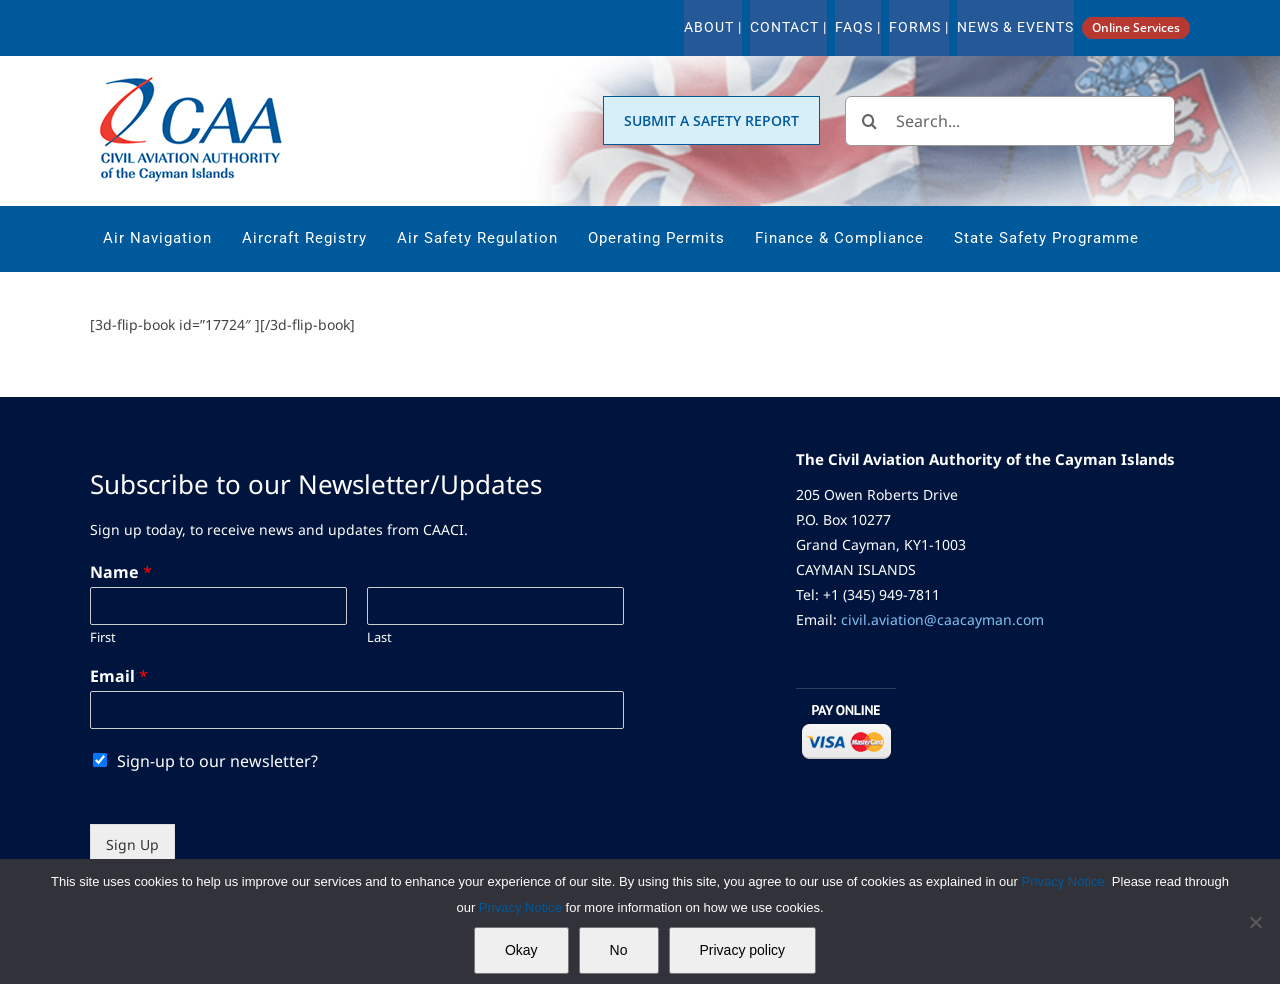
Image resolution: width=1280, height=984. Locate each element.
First (103, 637)
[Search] (870, 121)
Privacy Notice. (1065, 881)
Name (121, 572)
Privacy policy (743, 950)
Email (119, 676)
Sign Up (132, 844)
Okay (521, 950)
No (619, 950)
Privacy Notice (522, 907)
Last (379, 637)
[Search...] (1010, 121)
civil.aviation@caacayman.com (942, 619)
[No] (1255, 922)
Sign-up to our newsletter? (217, 761)
